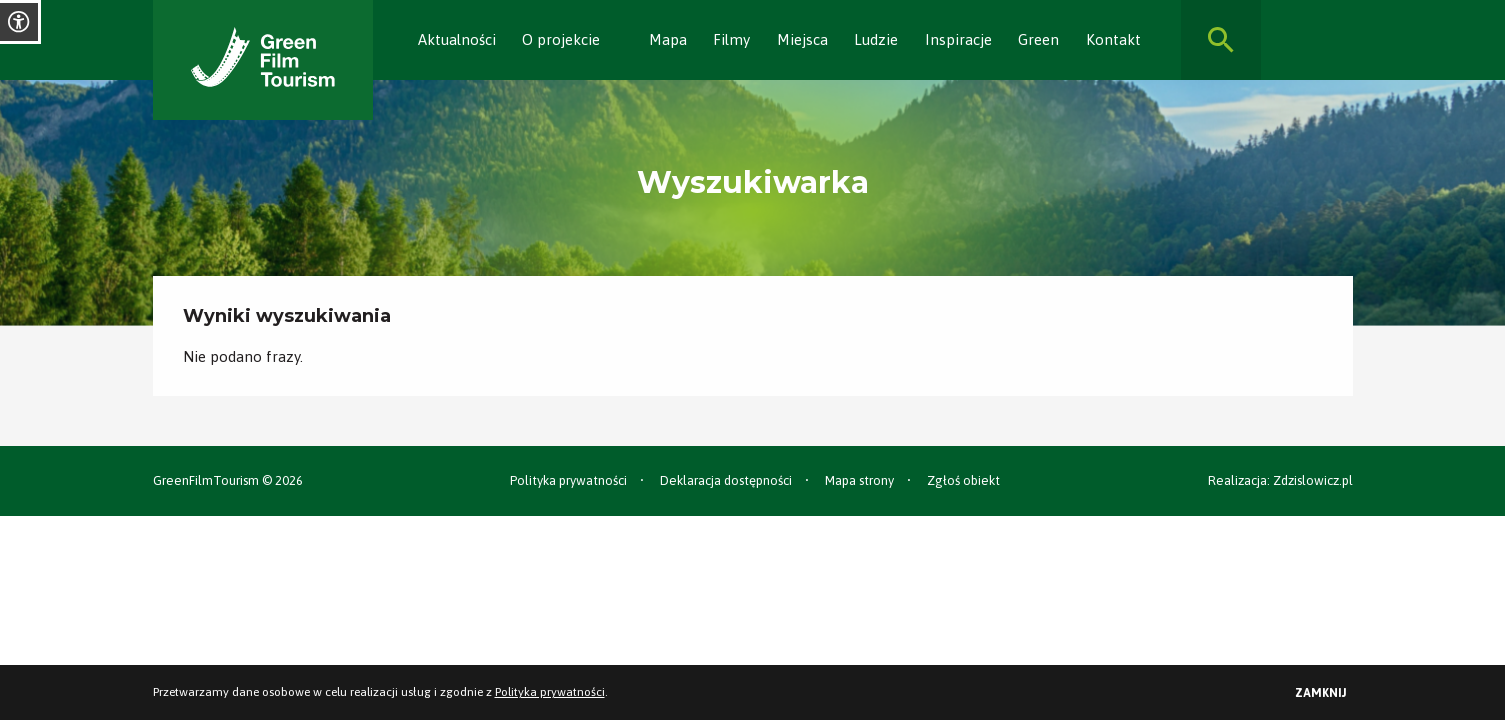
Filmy (731, 39)
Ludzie (876, 39)
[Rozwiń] (611, 40)
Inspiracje (958, 39)
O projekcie (561, 39)
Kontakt (1113, 39)
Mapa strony (859, 480)
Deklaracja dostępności (726, 480)
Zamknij (1321, 693)
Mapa (668, 39)
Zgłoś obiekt (963, 480)
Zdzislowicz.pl (1313, 480)
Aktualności (457, 39)
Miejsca (802, 39)
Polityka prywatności (568, 480)
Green (1038, 39)
